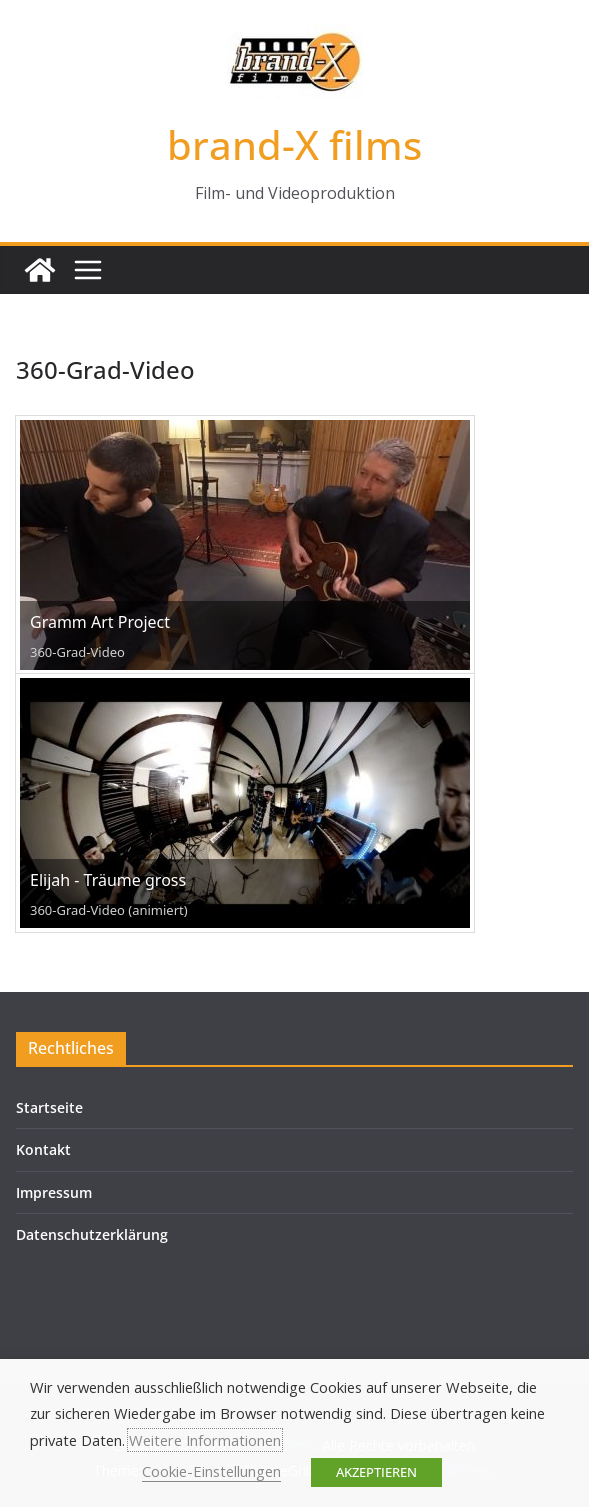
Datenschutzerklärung (92, 1234)
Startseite (49, 1107)
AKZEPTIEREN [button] (376, 1472)
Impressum (54, 1192)
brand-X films (294, 144)
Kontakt (43, 1149)
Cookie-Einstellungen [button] (211, 1471)
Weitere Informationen (205, 1440)
